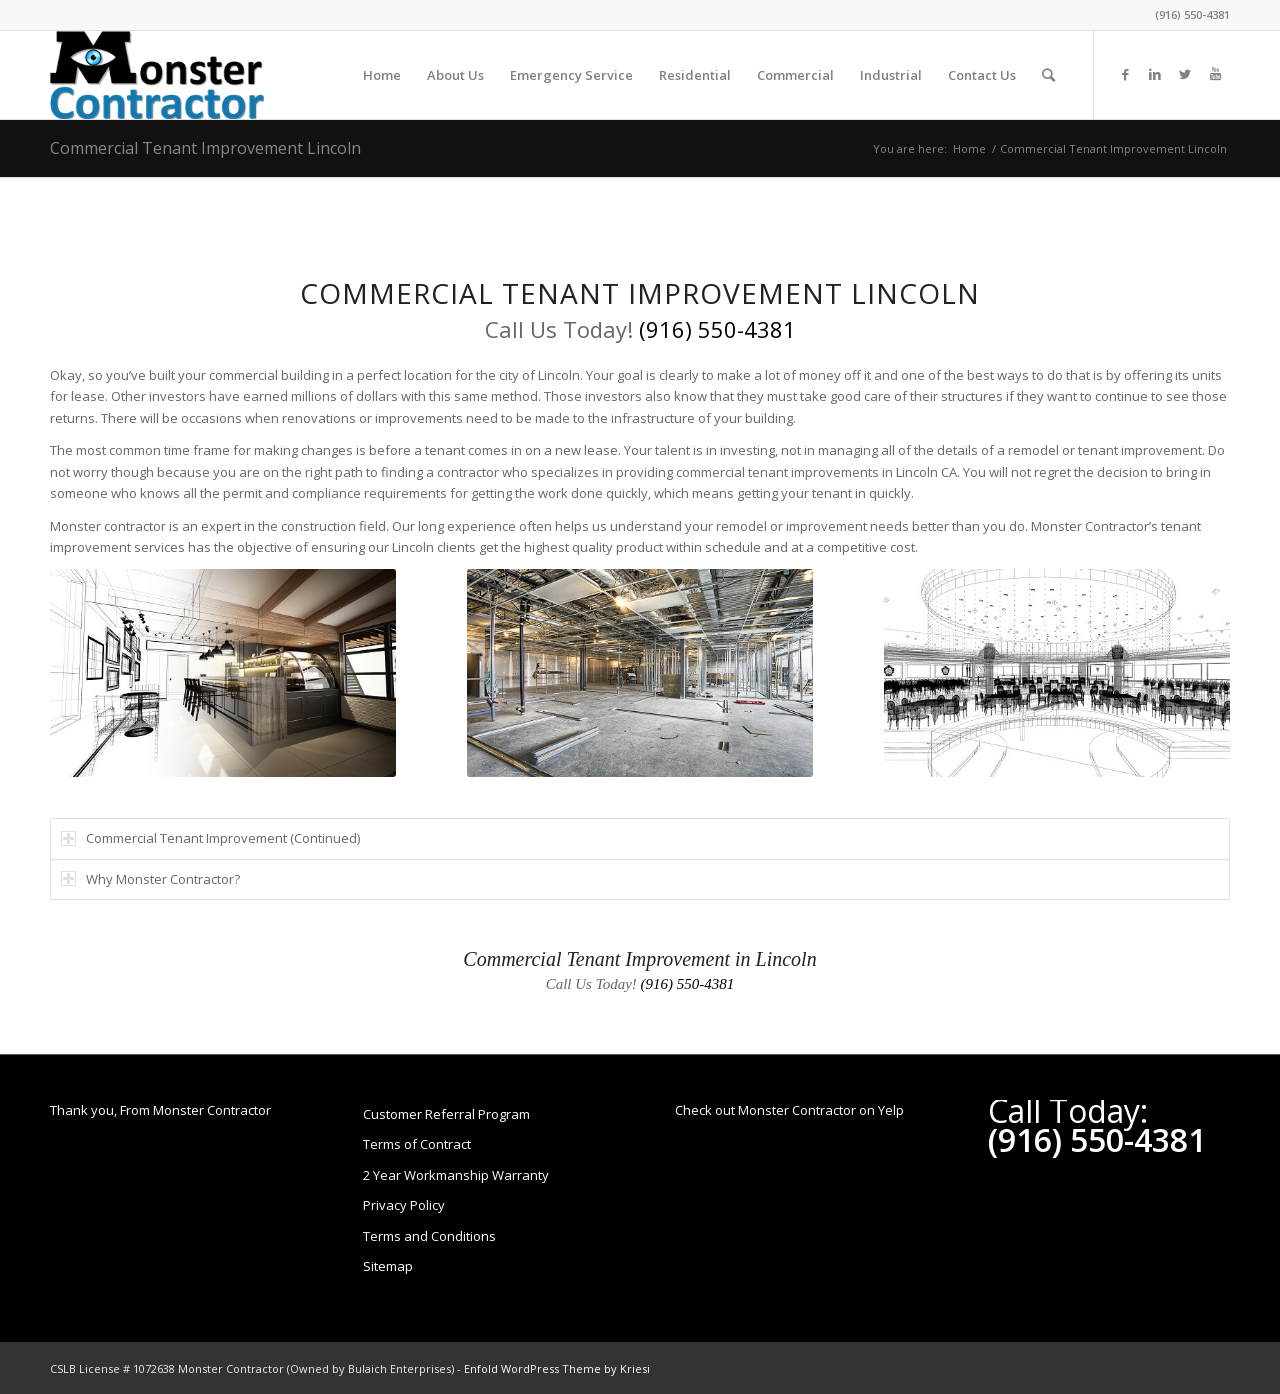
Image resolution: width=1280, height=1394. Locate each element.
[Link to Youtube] (1215, 74)
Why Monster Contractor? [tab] (150, 879)
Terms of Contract (417, 1144)
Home (969, 148)
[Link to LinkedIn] (1155, 74)
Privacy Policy (404, 1205)
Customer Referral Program (446, 1114)
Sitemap (388, 1266)
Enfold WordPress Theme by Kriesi (557, 1368)
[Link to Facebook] (1125, 74)
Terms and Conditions (429, 1236)
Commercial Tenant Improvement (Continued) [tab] (210, 838)
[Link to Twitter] (1185, 74)
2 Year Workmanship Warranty (456, 1175)
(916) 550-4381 (1192, 14)
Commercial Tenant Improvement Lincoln (205, 148)
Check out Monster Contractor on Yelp (789, 1110)
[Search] (1048, 75)
